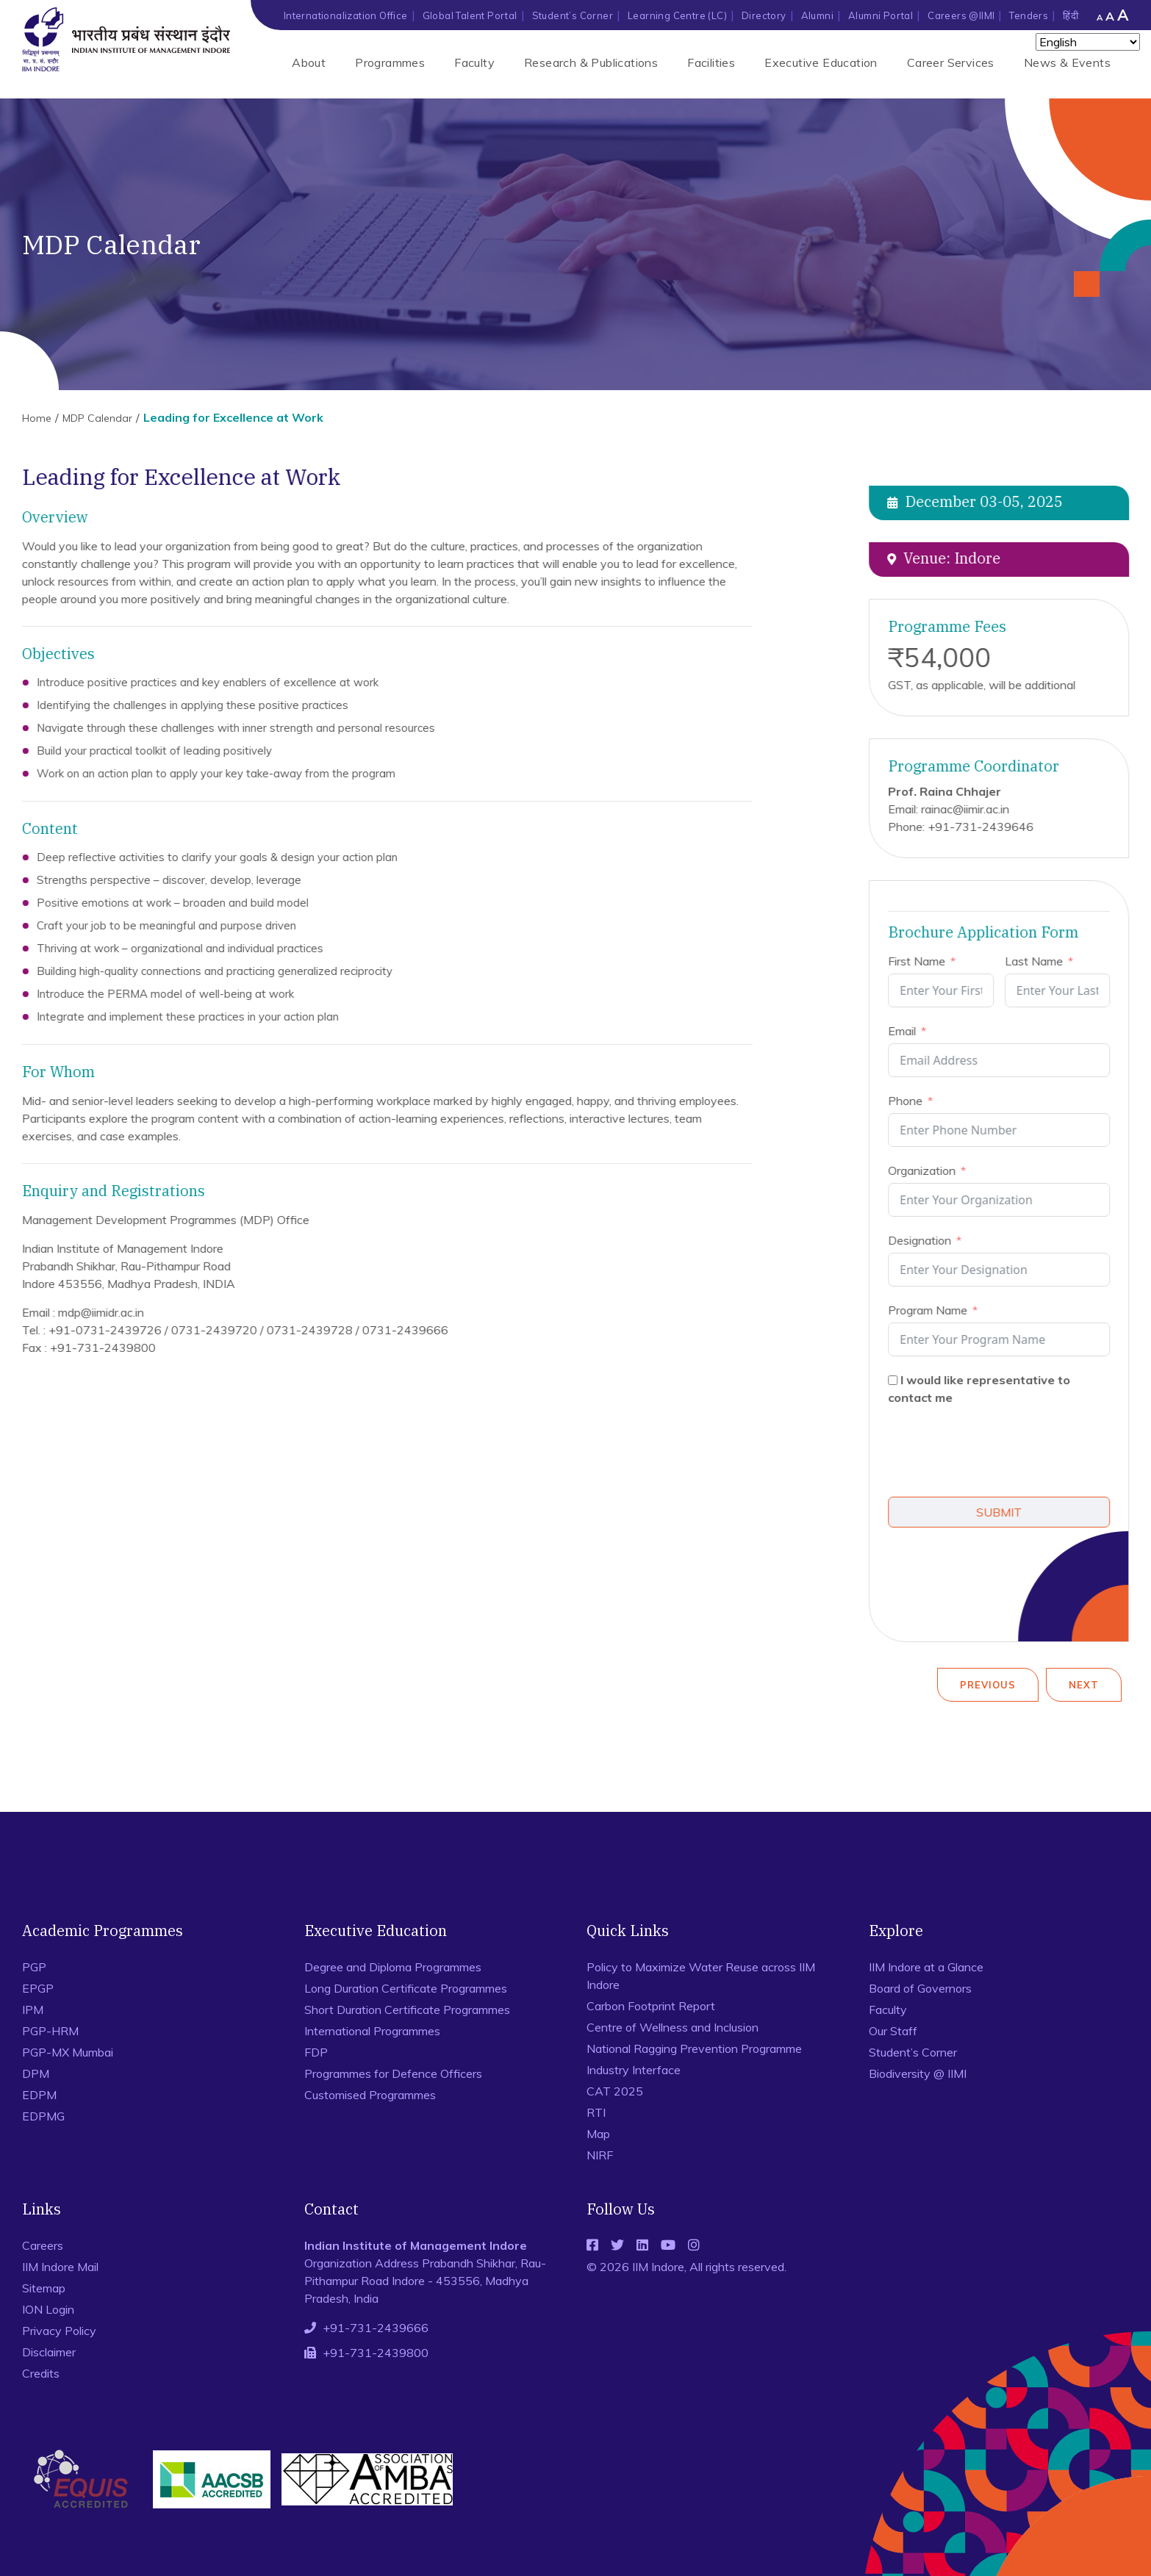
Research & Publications (591, 62)
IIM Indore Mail (60, 2266)
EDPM (39, 2094)
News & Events (1067, 62)
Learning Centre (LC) (677, 15)
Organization (927, 1170)
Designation (925, 1240)
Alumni (817, 15)
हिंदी (1070, 15)
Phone (911, 1100)
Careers (42, 2245)
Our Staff (893, 2030)
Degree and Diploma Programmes (392, 1967)
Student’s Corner (572, 15)
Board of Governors (920, 1988)
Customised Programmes (370, 2094)
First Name (922, 961)
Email (908, 1030)
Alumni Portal (880, 15)
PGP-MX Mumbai (67, 2052)
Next (1084, 1685)
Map (598, 2133)
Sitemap (43, 2288)
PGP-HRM (50, 2030)
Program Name (933, 1310)
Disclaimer (49, 2352)
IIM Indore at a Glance (926, 1967)
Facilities (711, 62)
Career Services (950, 62)
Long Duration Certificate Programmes (405, 1988)
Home (36, 418)
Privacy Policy (59, 2330)
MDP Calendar (97, 418)
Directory (764, 15)
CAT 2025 (615, 2091)
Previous (988, 1685)
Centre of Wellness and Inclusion (673, 2027)
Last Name (1039, 961)
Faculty (474, 62)
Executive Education (821, 62)
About (309, 62)
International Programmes (372, 2030)
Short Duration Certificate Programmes (407, 2009)
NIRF (600, 2155)
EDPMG (43, 2116)
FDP (316, 2052)
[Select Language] (1088, 42)
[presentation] (1005, 1453)
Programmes (390, 62)
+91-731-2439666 (376, 2327)
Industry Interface (634, 2069)
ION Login (48, 2309)
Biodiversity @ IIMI (918, 2073)
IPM (32, 2009)
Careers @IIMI (961, 15)
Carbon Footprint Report (651, 2005)
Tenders (1028, 15)
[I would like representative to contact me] (898, 1380)
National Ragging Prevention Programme (694, 2048)
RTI (596, 2112)
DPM (35, 2073)
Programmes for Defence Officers (393, 2073)
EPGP (38, 1988)
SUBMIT (1005, 1512)
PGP (34, 1967)
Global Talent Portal (470, 15)
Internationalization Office (346, 15)
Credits (41, 2373)
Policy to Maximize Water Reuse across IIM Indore (701, 1976)
